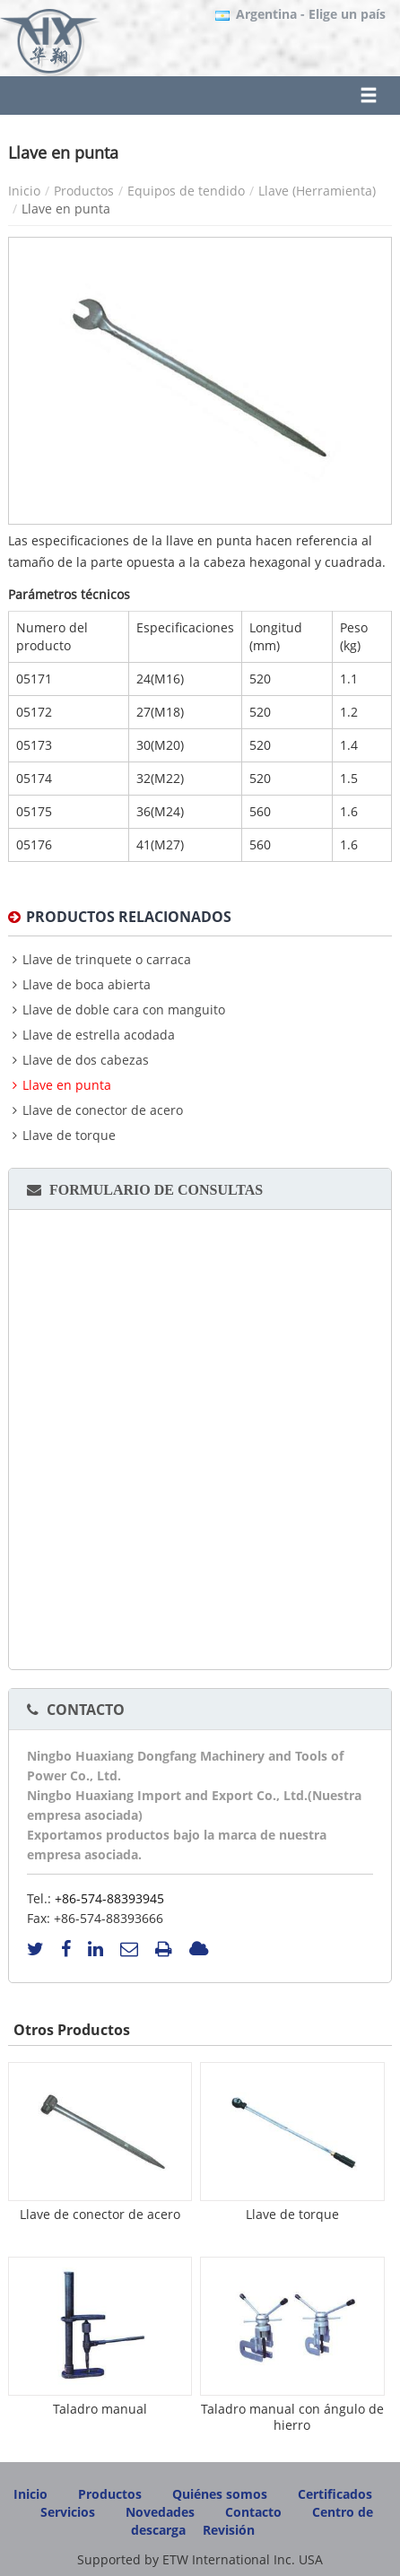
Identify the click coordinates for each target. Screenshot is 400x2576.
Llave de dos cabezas (85, 1060)
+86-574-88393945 (109, 1898)
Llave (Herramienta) (317, 190)
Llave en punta (66, 1085)
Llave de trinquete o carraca (106, 960)
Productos (84, 190)
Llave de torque (69, 1135)
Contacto (86, 1709)
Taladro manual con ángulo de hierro (292, 2416)
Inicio (24, 190)
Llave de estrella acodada (98, 1035)
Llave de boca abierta (86, 985)
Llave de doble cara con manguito (123, 1010)
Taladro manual (100, 2408)
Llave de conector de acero (102, 1110)
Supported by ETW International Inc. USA (200, 2559)
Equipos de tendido (186, 190)
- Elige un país (311, 14)
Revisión (229, 2529)
